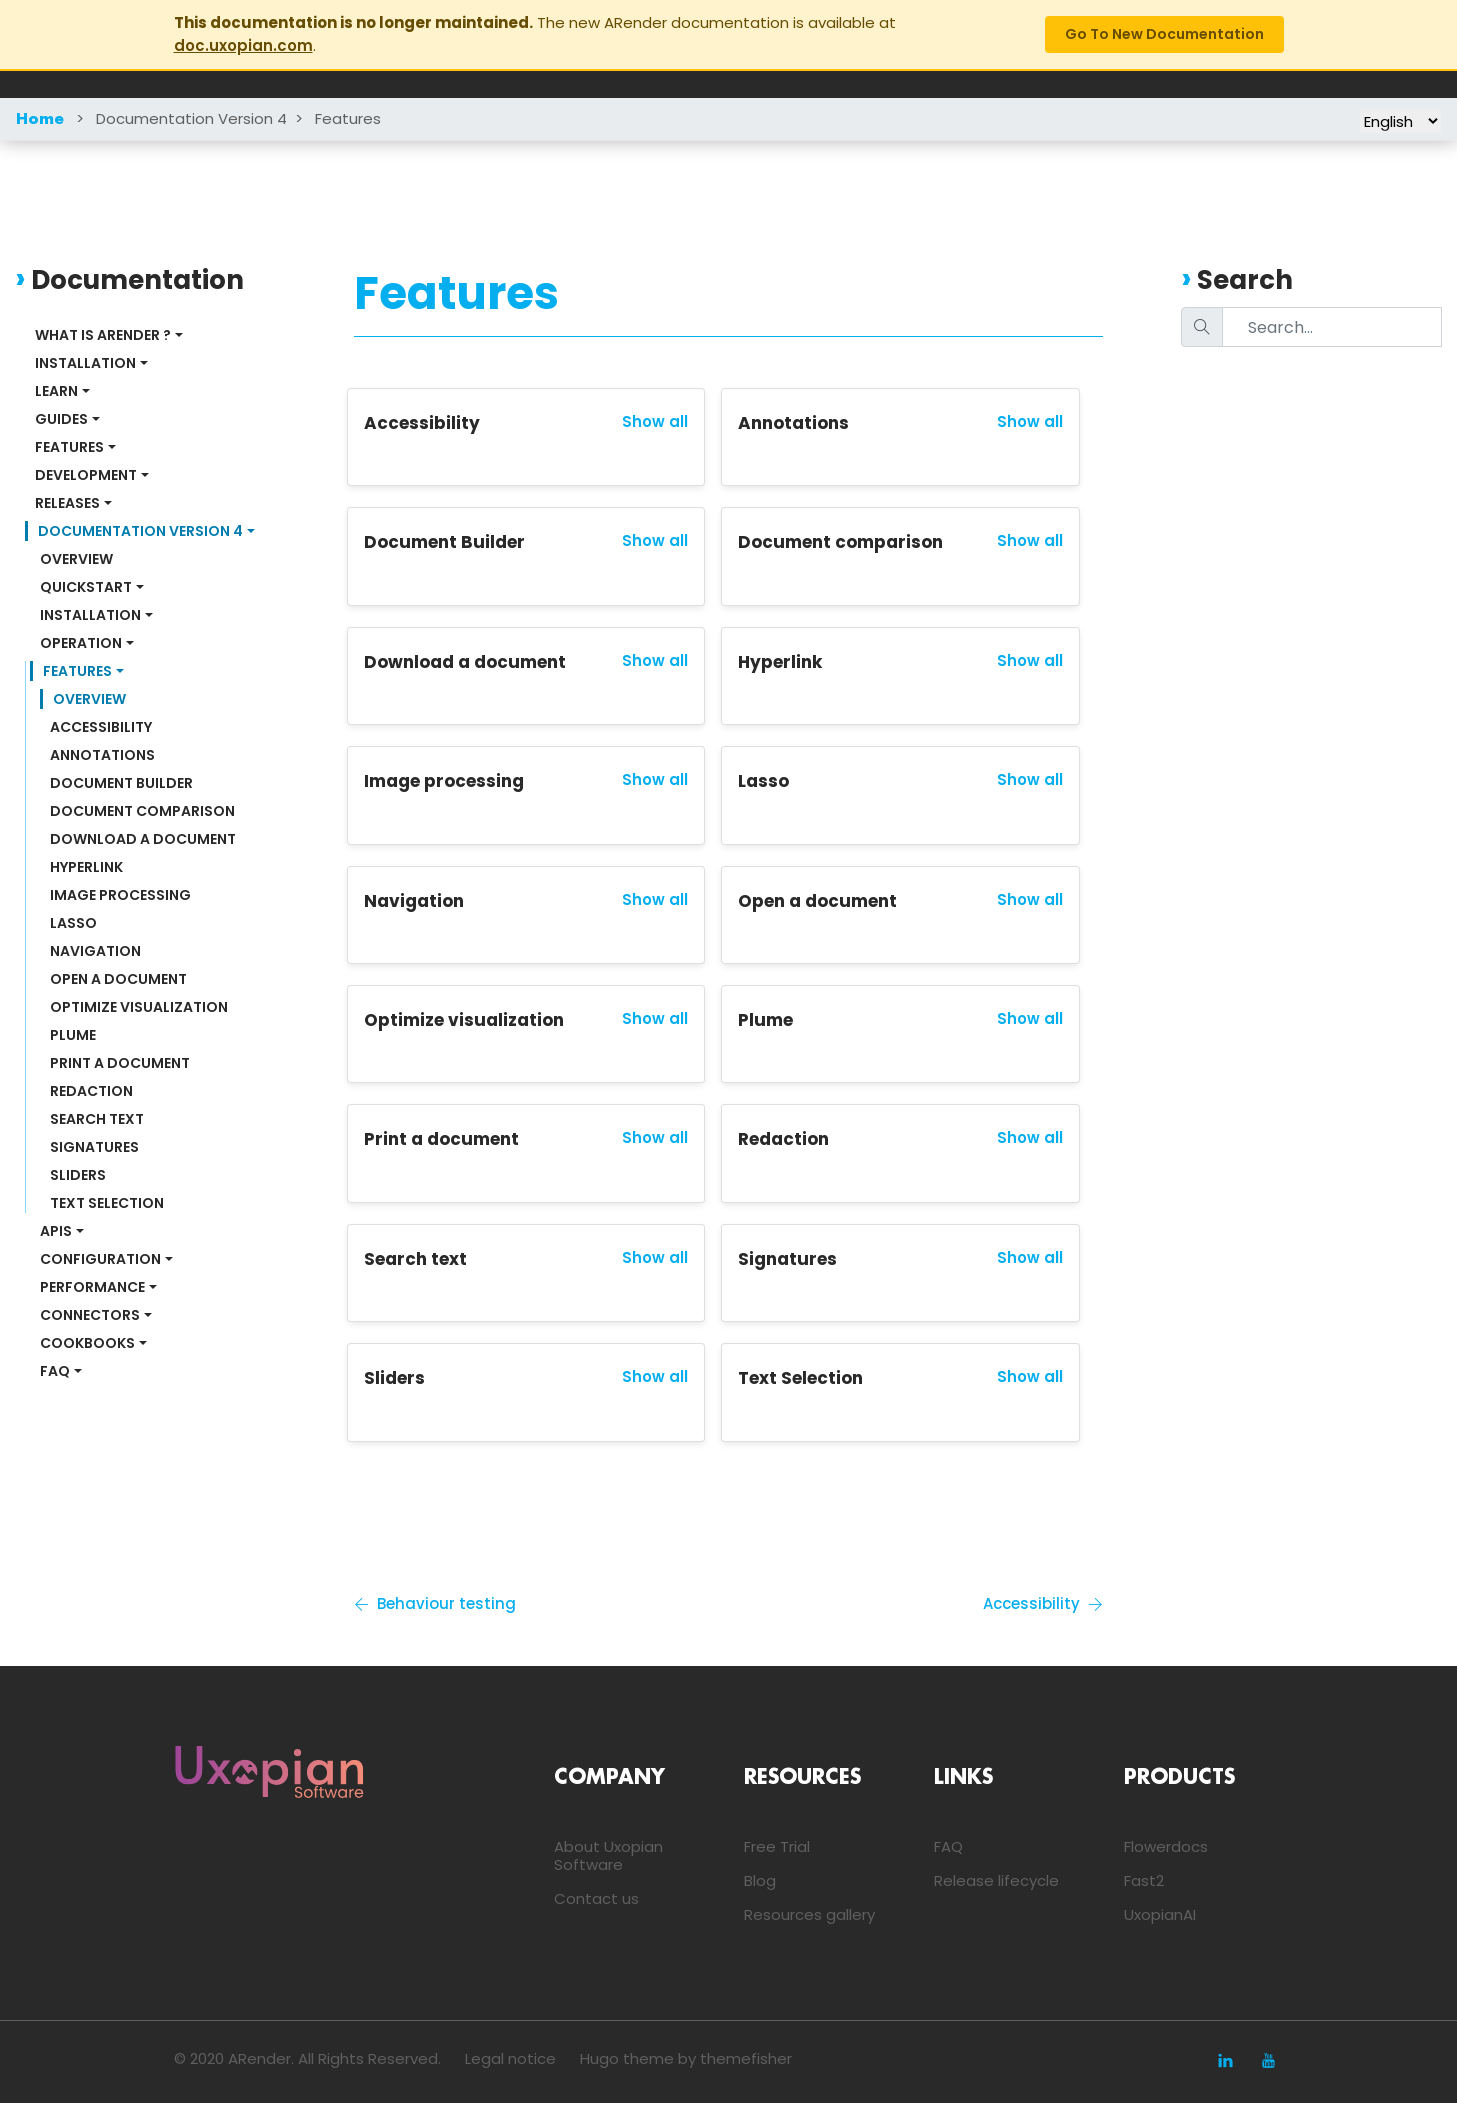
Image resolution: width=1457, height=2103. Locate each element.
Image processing (120, 895)
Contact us (596, 1898)
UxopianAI (1160, 1914)
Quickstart (86, 587)
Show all (655, 422)
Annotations (102, 755)
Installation (85, 363)
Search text (97, 1119)
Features (348, 118)
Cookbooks (87, 1343)
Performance (92, 1287)
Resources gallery (809, 1914)
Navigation (95, 951)
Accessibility (101, 727)
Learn (56, 391)
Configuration (100, 1259)
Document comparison (142, 811)
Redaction (91, 1091)
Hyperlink (86, 867)
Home (40, 120)
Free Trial (777, 1846)
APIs (56, 1231)
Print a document (120, 1063)
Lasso (73, 923)
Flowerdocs (1166, 1846)
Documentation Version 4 (191, 118)
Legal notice (510, 2058)
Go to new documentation (1164, 34)
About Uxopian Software (608, 1855)
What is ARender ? (103, 335)
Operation (81, 643)
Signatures (94, 1147)
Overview (76, 559)
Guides (61, 419)
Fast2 (1144, 1880)
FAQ (55, 1371)
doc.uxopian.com (243, 45)
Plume (73, 1035)
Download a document (143, 839)
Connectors (90, 1315)
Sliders (78, 1175)
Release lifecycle (996, 1880)
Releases (67, 503)
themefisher (746, 2058)
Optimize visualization (139, 1007)
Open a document (118, 979)
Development (86, 475)
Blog (760, 1880)
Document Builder (121, 783)
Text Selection (107, 1203)
